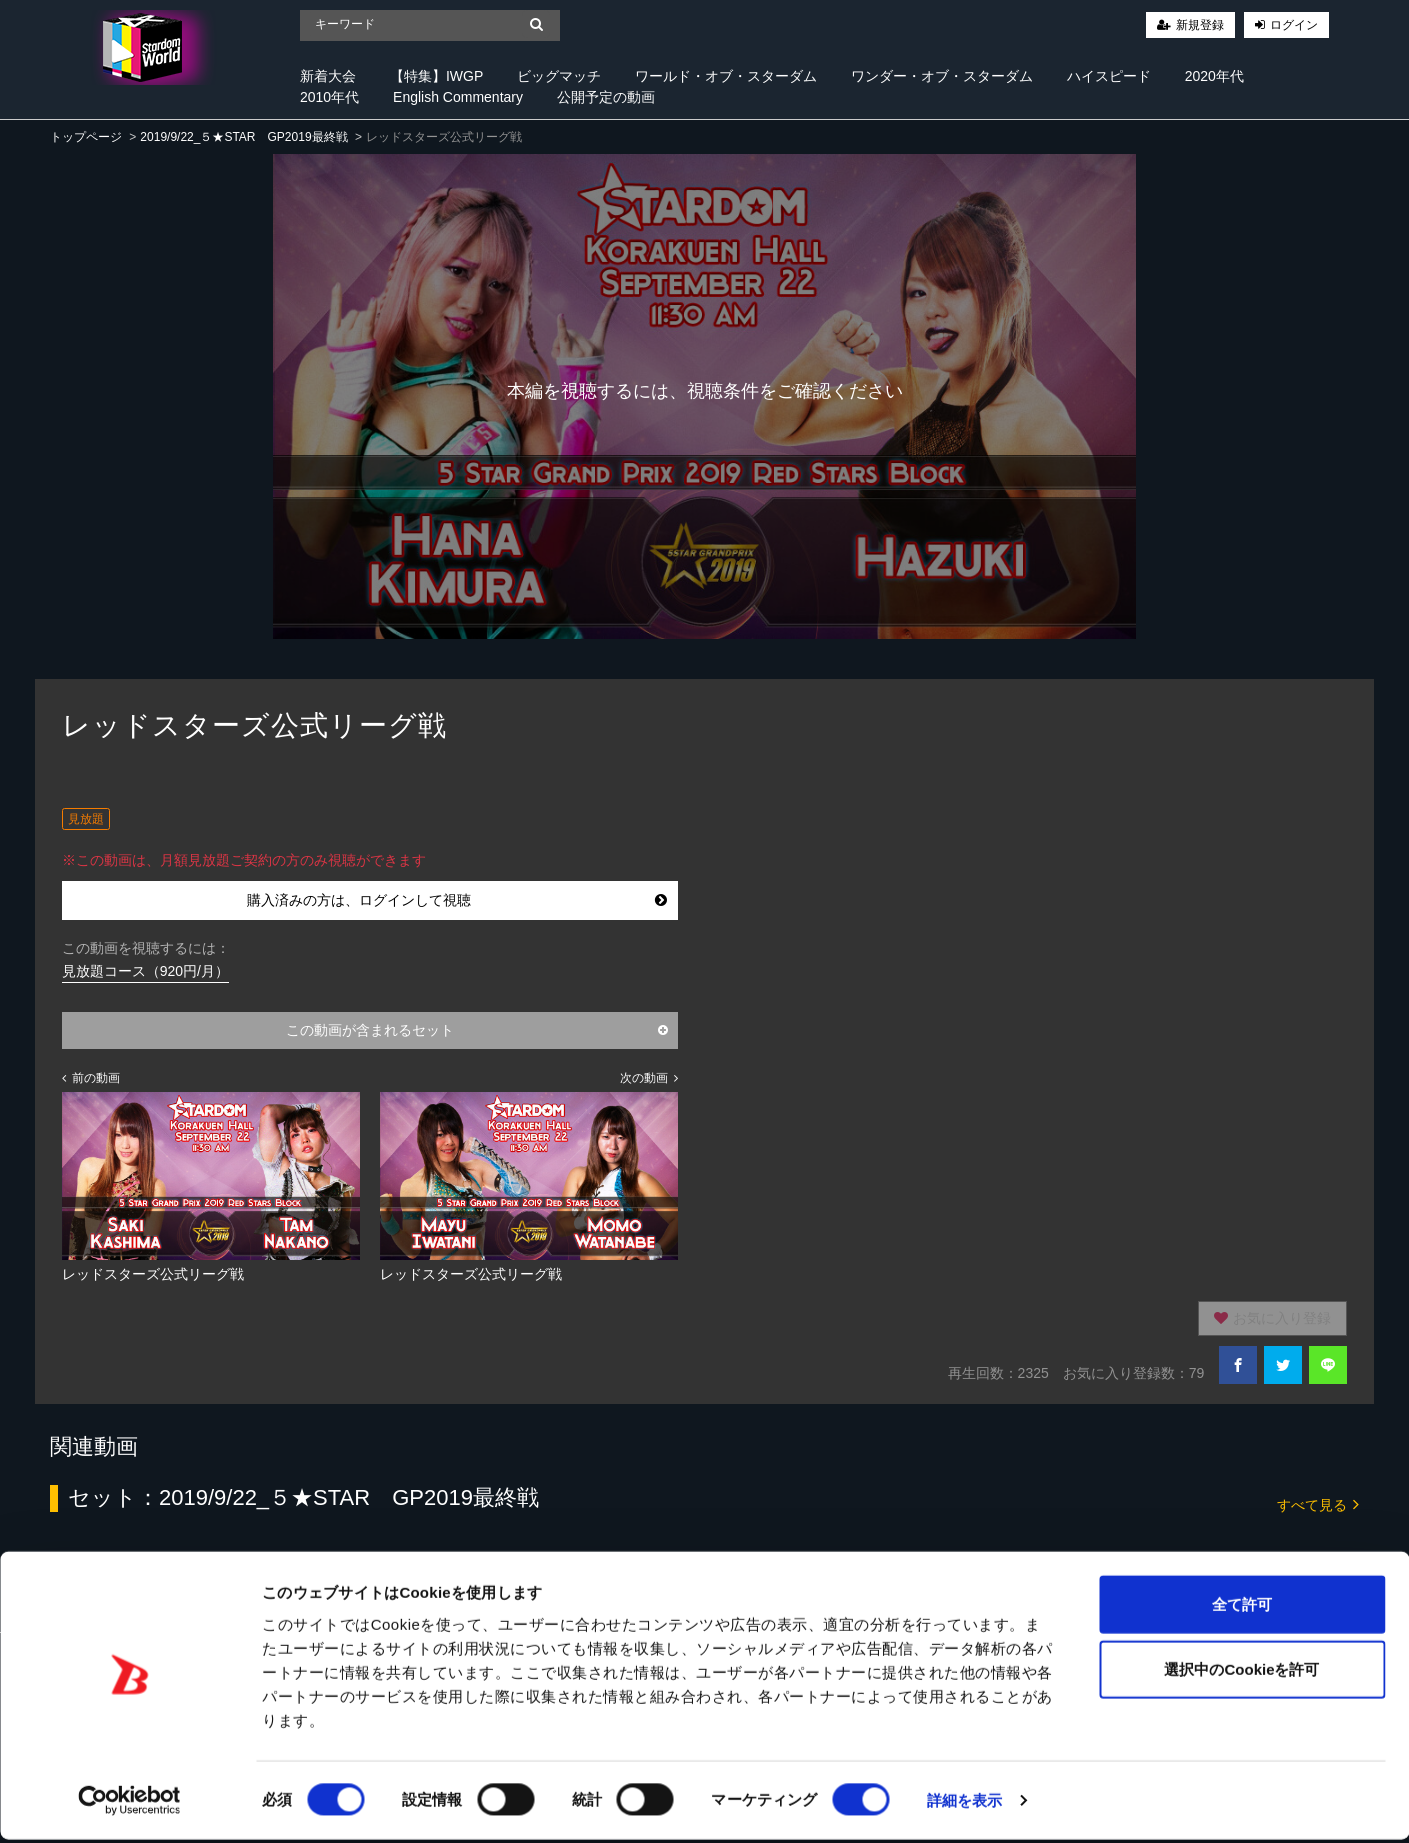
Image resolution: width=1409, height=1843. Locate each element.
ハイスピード (1109, 76)
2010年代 (329, 97)
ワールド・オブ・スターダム (726, 76)
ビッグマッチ (559, 76)
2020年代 (1214, 76)
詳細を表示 (965, 1803)
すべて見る (1318, 1503)
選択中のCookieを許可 (1241, 1672)
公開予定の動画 (606, 97)
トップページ (86, 137)
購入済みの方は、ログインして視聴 (457, 900)
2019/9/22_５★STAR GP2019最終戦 (243, 137)
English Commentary (458, 97)
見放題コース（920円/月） (145, 971)
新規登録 (1200, 25)
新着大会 (328, 76)
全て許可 (1242, 1606)
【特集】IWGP (436, 76)
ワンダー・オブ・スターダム (942, 76)
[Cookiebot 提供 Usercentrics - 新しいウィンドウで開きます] (129, 1804)
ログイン (1294, 25)
